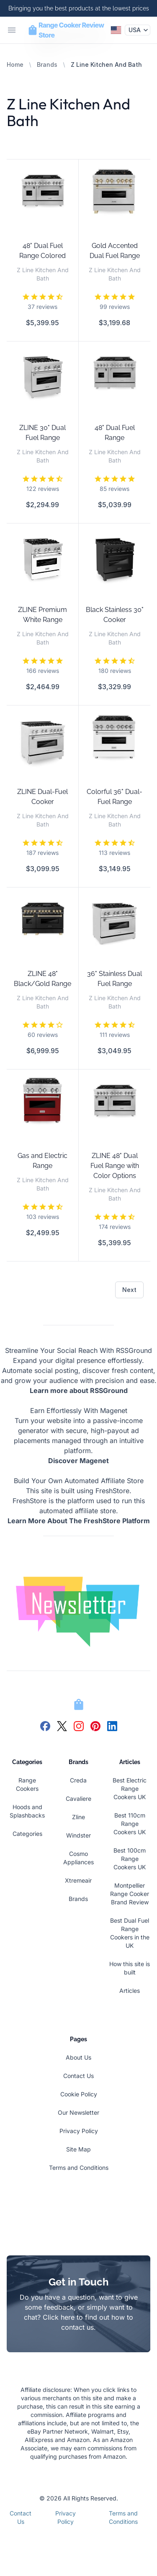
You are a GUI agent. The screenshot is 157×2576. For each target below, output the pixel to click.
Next (129, 1289)
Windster (78, 1835)
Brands (47, 64)
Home (15, 64)
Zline (78, 1816)
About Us (78, 2057)
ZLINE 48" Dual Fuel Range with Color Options (114, 1166)
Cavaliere (78, 1798)
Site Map (78, 2149)
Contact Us (78, 2075)
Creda (78, 1780)
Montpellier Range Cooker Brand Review (129, 1894)
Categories (27, 1833)
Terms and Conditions (78, 2167)
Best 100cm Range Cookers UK (129, 1859)
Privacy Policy (78, 2130)
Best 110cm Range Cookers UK (129, 1823)
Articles (129, 1990)
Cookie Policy (78, 2094)
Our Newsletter (78, 2112)
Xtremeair (78, 1880)
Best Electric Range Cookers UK (130, 1788)
